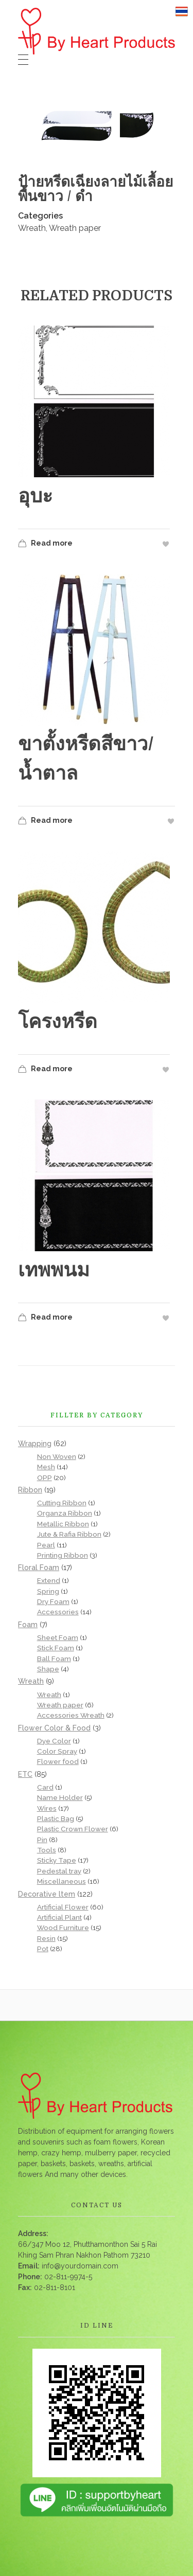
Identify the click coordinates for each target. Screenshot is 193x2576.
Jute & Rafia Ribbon (69, 1534)
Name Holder (60, 1797)
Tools (46, 1850)
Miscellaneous (61, 1881)
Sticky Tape (56, 1860)
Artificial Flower (63, 1907)
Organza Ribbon (64, 1513)
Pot (42, 1948)
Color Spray (57, 1751)
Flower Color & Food (54, 1728)
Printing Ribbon (62, 1555)
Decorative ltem (46, 1894)
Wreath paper (75, 228)
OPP (44, 1477)
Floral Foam (38, 1567)
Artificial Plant (59, 1917)
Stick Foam (55, 1648)
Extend (48, 1580)
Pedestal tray (59, 1871)
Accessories (58, 1612)
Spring (48, 1591)
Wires (47, 1808)
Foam (28, 1624)
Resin (46, 1938)
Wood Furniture (63, 1927)
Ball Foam (54, 1658)
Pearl (46, 1545)
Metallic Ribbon (63, 1524)
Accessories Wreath (70, 1715)
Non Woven (56, 1456)
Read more (45, 544)
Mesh (46, 1467)
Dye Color (54, 1741)
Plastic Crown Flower (72, 1829)
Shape (48, 1669)
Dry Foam (53, 1601)
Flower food (58, 1761)
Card (45, 1787)
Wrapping (34, 1443)
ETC (25, 1774)
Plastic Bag (55, 1818)
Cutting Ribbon (61, 1503)
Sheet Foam (57, 1637)
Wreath (32, 228)
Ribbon (30, 1490)
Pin (42, 1839)
